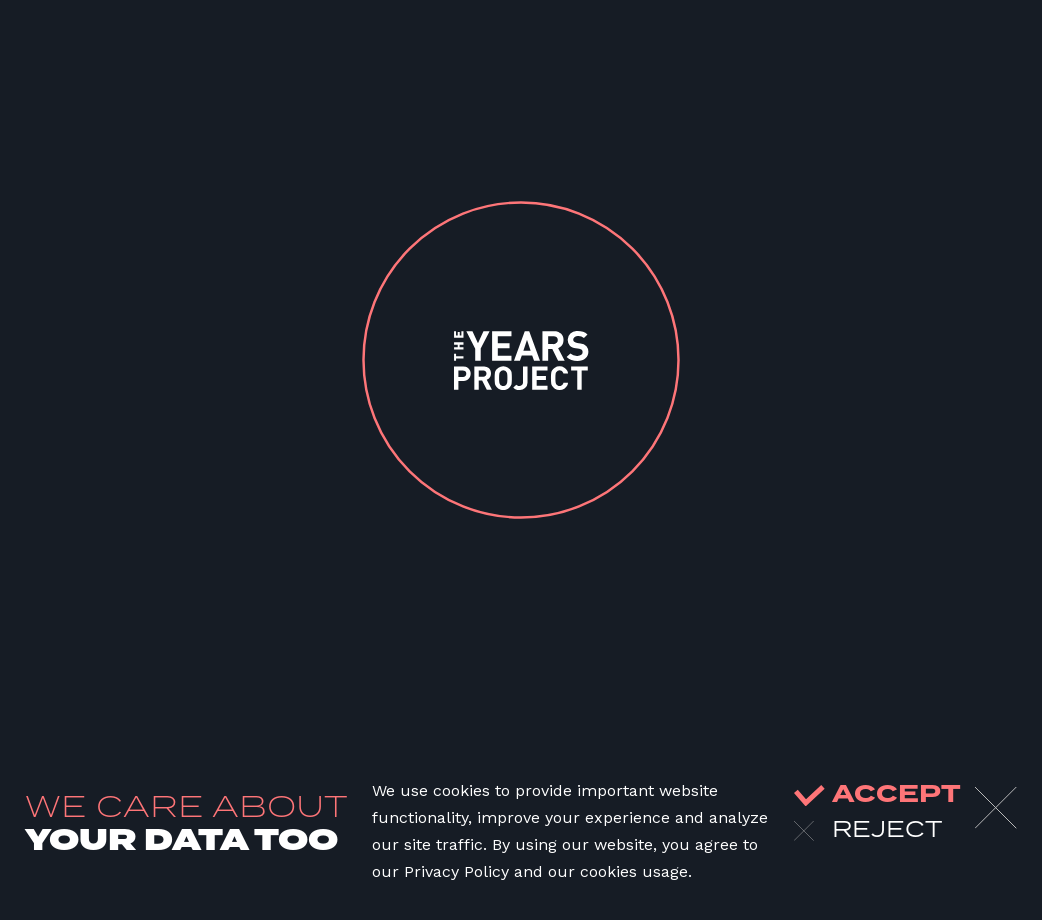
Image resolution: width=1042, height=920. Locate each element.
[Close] (996, 808)
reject (868, 831)
